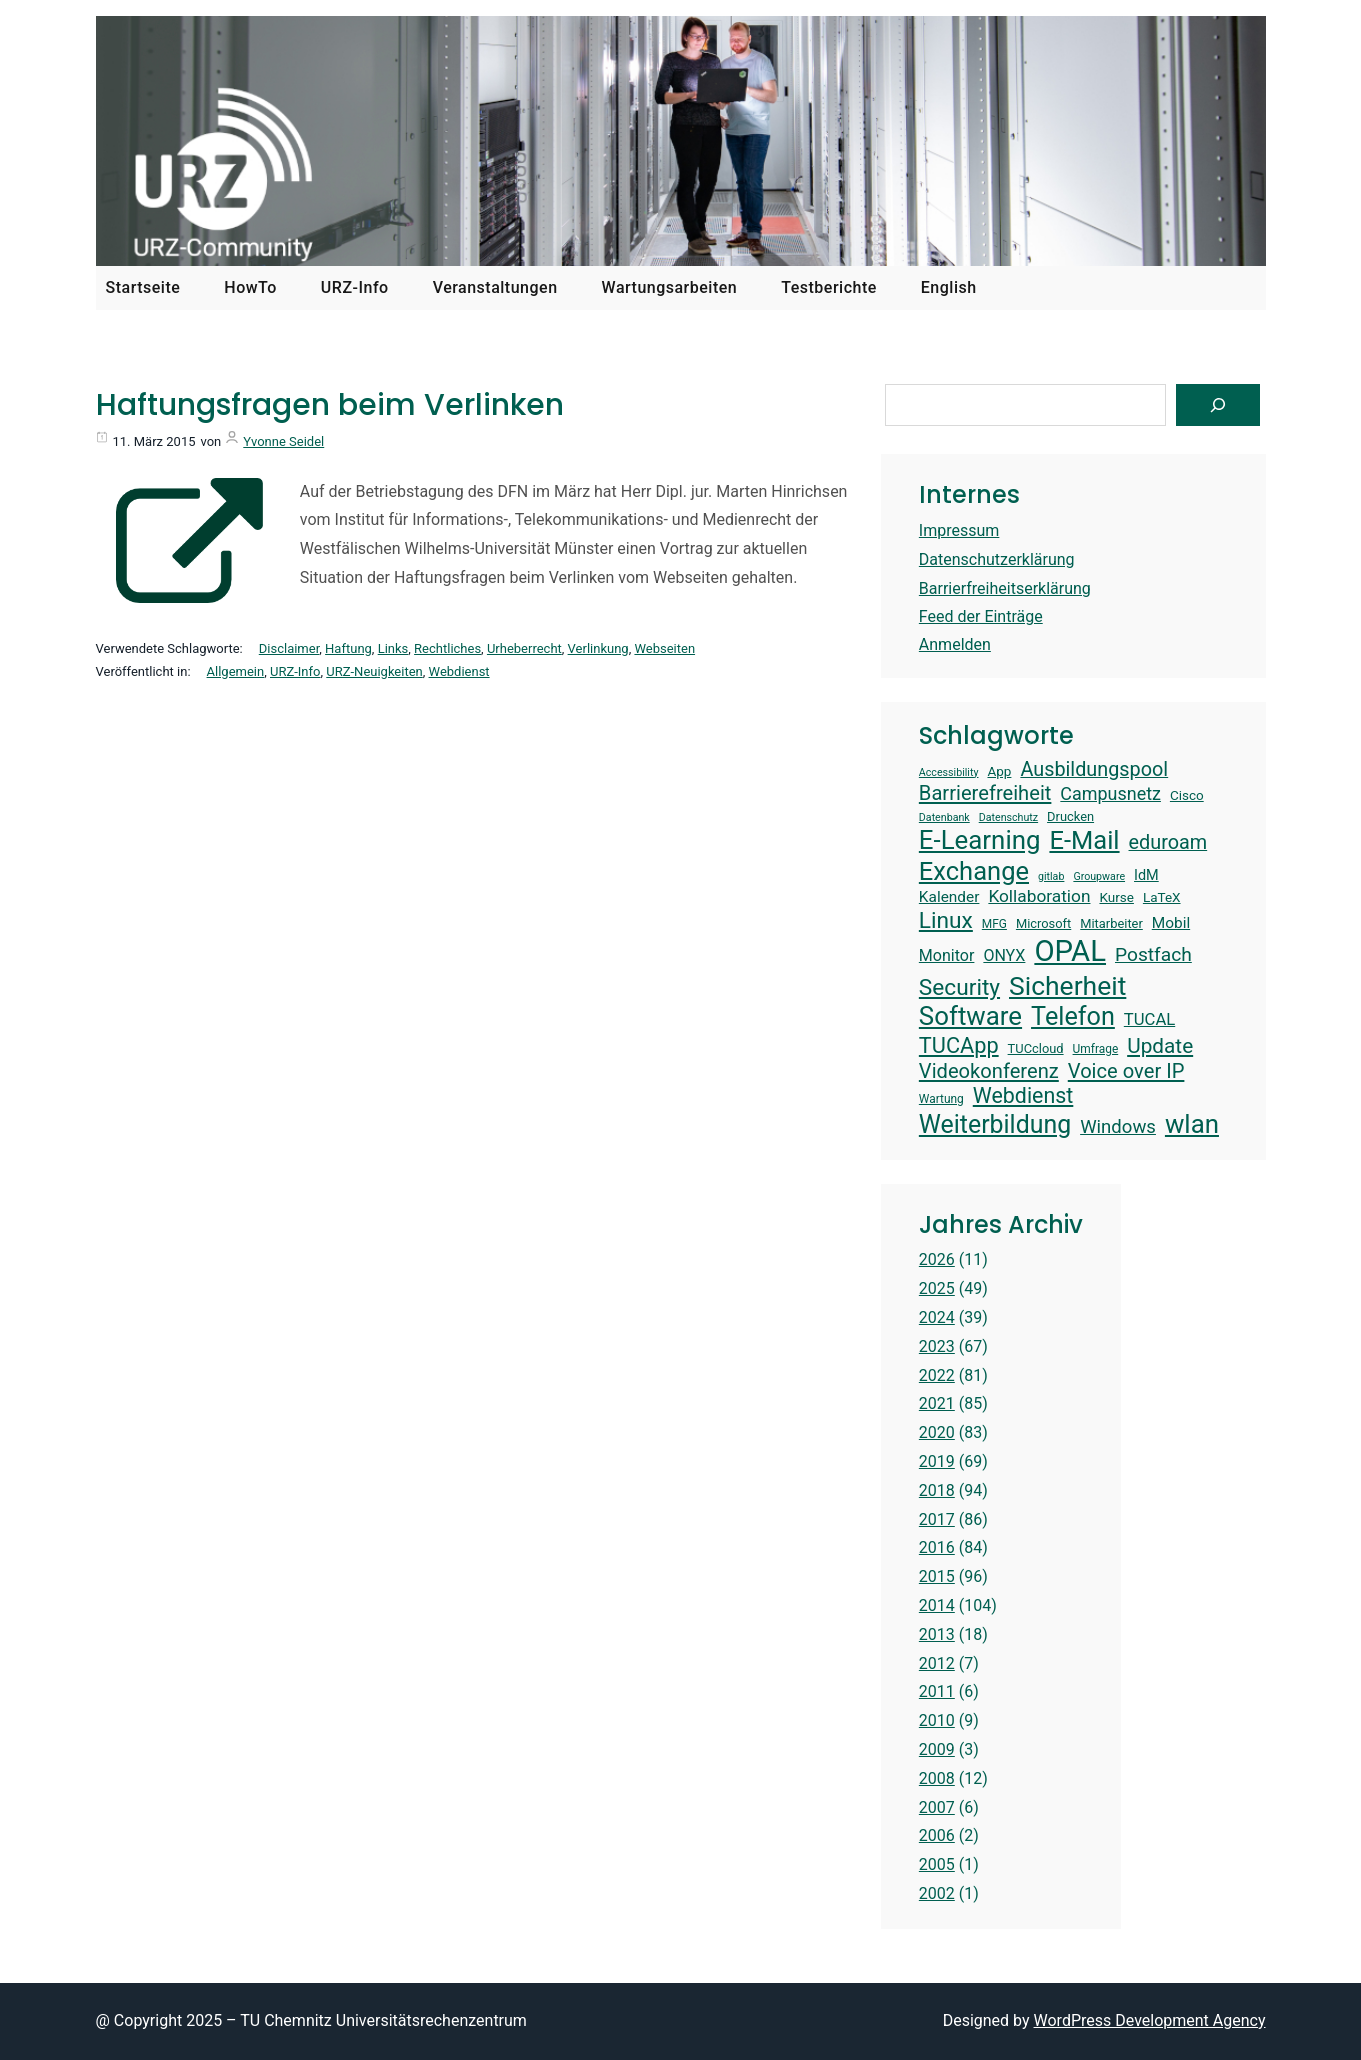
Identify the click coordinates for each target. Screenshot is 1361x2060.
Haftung (348, 648)
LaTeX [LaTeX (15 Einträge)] (1162, 897)
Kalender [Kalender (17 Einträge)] (949, 897)
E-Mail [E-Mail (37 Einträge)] (1084, 840)
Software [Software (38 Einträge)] (970, 1016)
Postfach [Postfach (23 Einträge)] (1153, 954)
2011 (937, 1691)
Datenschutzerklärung (997, 559)
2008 (937, 1778)
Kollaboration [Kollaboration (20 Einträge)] (1039, 896)
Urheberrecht (524, 648)
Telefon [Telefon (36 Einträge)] (1073, 1016)
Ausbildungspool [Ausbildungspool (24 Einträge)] (1094, 769)
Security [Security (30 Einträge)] (959, 987)
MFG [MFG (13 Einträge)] (994, 924)
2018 (937, 1490)
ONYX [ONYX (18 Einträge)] (1004, 955)
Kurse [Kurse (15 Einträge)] (1116, 897)
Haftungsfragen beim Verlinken (330, 405)
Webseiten (664, 648)
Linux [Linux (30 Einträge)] (946, 920)
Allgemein (236, 671)
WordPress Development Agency (1150, 2020)
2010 (937, 1720)
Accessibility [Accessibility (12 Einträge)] (949, 773)
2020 (937, 1432)
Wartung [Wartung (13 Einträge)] (941, 1099)
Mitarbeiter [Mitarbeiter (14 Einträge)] (1111, 923)
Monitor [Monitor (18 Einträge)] (947, 955)
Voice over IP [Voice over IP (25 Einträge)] (1126, 1071)
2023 (937, 1346)
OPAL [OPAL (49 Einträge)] (1070, 951)
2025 (937, 1288)
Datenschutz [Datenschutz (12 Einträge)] (1008, 818)
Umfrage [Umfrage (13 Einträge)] (1096, 1049)
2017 (937, 1519)
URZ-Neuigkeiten (374, 671)
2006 (937, 1835)
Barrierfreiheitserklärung (1005, 588)
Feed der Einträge (981, 616)
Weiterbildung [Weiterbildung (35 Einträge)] (995, 1124)
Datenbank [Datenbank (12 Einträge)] (944, 818)
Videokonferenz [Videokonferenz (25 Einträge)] (989, 1071)
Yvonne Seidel (283, 441)
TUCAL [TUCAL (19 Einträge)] (1149, 1019)
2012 (937, 1663)
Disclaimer (289, 648)
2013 (937, 1634)
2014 (937, 1605)
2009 (937, 1749)
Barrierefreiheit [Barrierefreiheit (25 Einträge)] (985, 793)
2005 (937, 1864)
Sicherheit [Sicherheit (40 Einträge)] (1067, 985)
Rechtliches (447, 648)
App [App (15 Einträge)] (999, 771)
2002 (937, 1893)
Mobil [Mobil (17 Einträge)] (1171, 923)
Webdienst (459, 671)
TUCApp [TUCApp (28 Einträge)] (959, 1045)
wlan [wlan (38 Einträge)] (1192, 1124)
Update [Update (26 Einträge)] (1160, 1046)
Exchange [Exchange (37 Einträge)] (974, 871)
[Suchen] (1218, 405)
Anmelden (955, 644)
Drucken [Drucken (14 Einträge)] (1070, 816)
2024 (937, 1317)
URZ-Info (295, 671)
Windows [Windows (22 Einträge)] (1118, 1127)
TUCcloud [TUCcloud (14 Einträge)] (1036, 1048)
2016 (937, 1547)
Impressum (959, 530)
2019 (937, 1461)
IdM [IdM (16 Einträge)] (1146, 875)
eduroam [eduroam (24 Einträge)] (1168, 842)
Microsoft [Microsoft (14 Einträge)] (1043, 923)
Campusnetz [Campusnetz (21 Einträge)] (1110, 793)
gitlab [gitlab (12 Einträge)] (1051, 877)
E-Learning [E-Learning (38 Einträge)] (980, 840)
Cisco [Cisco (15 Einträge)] (1187, 795)
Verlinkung (598, 648)
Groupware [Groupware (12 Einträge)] (1099, 877)
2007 (937, 1807)
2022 (937, 1375)
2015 (937, 1576)
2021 (937, 1403)
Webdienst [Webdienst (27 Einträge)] (1023, 1095)
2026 (937, 1259)
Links (393, 648)
